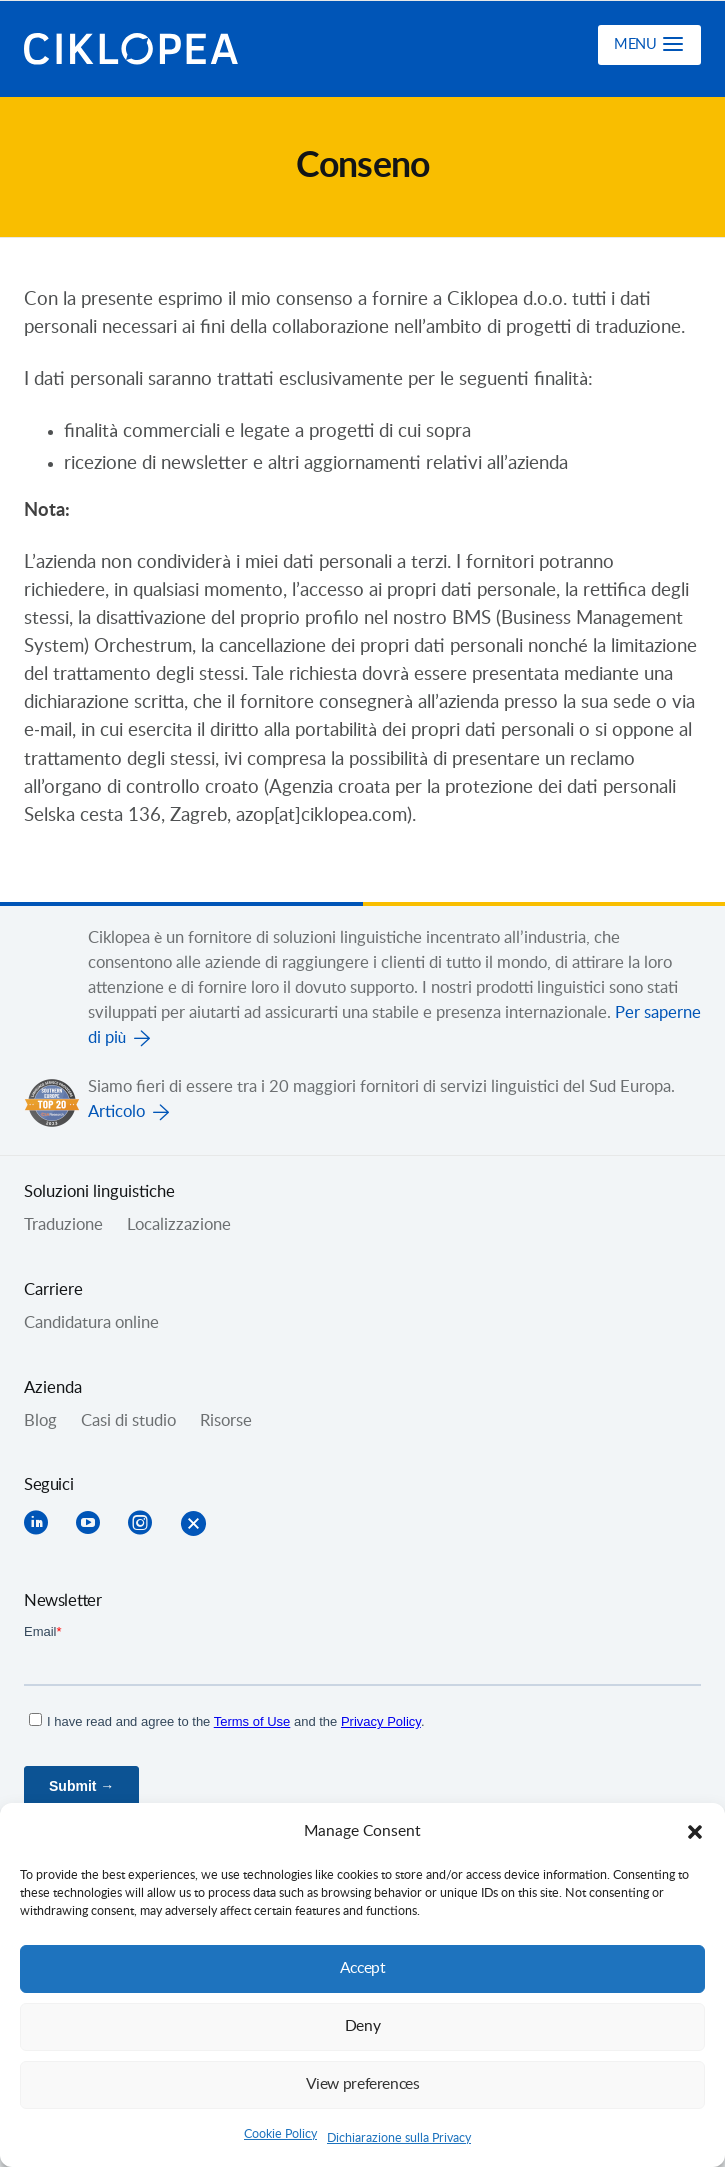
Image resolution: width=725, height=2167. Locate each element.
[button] (695, 1832)
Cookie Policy (280, 2134)
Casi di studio (128, 1421)
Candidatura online (91, 1323)
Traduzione (63, 1225)
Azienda (53, 1388)
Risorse (226, 1421)
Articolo (116, 1112)
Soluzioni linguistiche (99, 1192)
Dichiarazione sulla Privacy (399, 2138)
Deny (363, 2026)
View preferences (363, 2084)
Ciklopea (131, 49)
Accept (363, 1968)
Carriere (53, 1290)
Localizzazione (179, 1225)
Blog (40, 1421)
